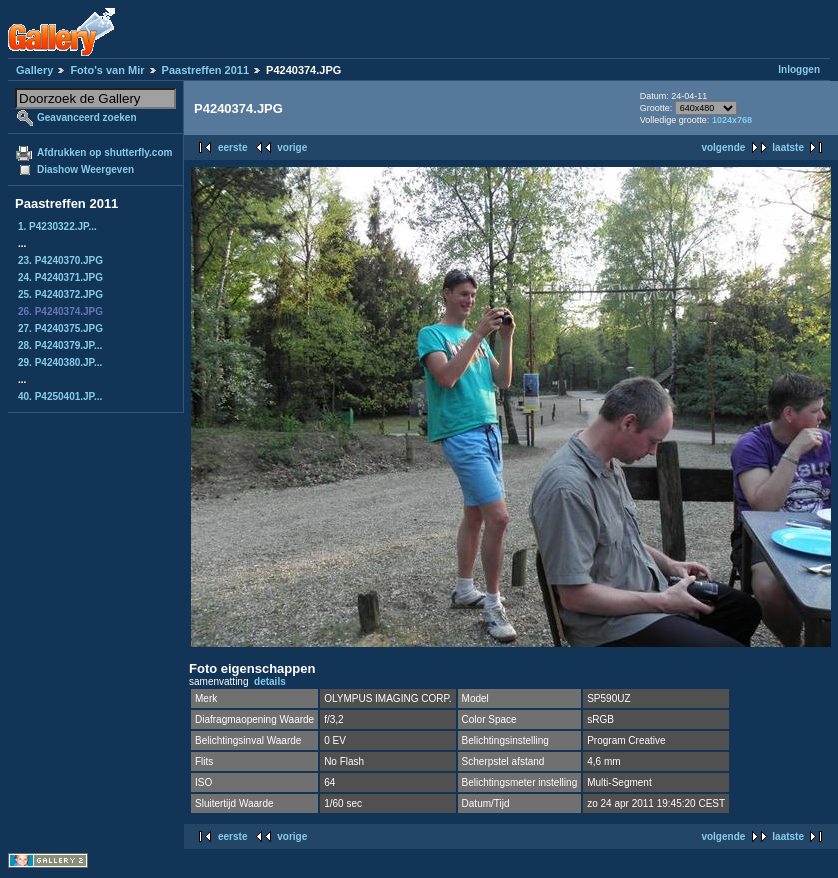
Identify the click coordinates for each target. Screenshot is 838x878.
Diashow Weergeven (85, 169)
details (270, 681)
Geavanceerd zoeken (87, 117)
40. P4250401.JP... (60, 396)
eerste (232, 147)
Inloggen (799, 69)
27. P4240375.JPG (60, 328)
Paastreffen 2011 (205, 70)
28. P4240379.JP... (60, 345)
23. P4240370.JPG (60, 260)
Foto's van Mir (107, 70)
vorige (292, 147)
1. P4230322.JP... (57, 226)
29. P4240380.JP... (60, 362)
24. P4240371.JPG (60, 277)
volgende (723, 147)
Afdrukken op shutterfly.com (104, 152)
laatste (788, 147)
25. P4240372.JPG (60, 294)
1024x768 (732, 120)
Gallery (34, 70)
